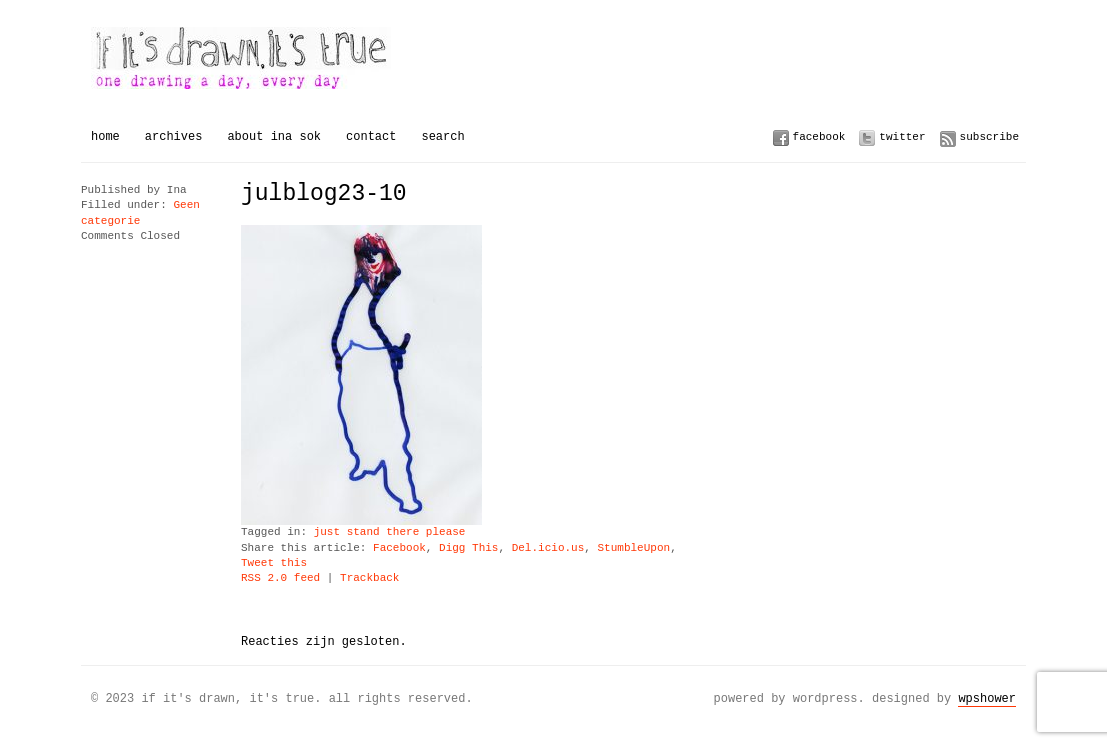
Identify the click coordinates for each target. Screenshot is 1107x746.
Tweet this (274, 563)
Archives (174, 136)
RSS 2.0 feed (280, 578)
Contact (371, 136)
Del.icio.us (548, 548)
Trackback (369, 578)
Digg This (468, 548)
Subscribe (989, 136)
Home (105, 136)
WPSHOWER (987, 698)
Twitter (902, 136)
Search (442, 136)
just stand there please (390, 532)
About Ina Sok (274, 136)
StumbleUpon (633, 548)
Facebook (819, 136)
